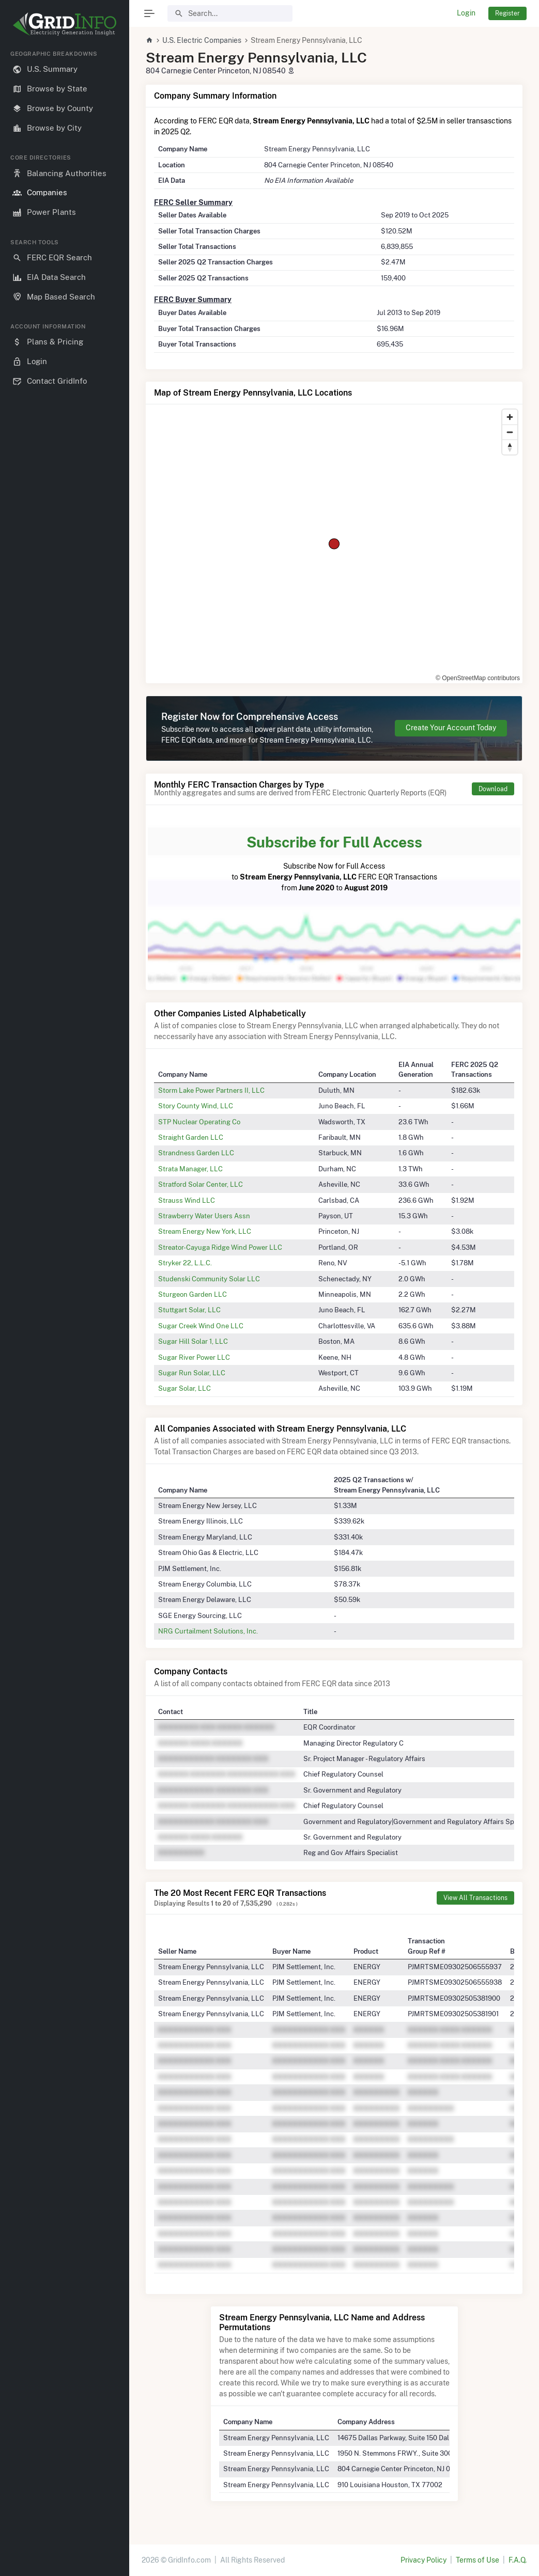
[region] (64, 1304)
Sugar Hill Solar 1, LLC (193, 1341)
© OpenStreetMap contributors (478, 678)
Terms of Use (477, 2560)
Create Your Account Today (451, 728)
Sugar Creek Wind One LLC (200, 1326)
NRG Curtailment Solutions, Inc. (208, 1631)
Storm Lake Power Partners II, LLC (211, 1090)
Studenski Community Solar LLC (209, 1279)
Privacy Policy (423, 2560)
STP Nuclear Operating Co (199, 1122)
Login (466, 13)
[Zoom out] (509, 432)
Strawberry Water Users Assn (204, 1216)
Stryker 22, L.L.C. (185, 1263)
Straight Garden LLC (190, 1137)
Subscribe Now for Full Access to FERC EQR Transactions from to (334, 861)
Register (507, 13)
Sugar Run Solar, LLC (191, 1373)
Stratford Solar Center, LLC (200, 1184)
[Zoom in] (509, 417)
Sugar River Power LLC (194, 1357)
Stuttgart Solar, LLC (189, 1310)
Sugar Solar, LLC (184, 1388)
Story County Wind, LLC (195, 1106)
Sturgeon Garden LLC (192, 1294)
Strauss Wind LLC (186, 1200)
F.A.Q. (518, 2560)
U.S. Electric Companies (201, 40)
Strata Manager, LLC (190, 1169)
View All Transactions (475, 1898)
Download (493, 789)
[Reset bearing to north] (509, 446)
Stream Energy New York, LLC (204, 1231)
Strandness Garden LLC (196, 1153)
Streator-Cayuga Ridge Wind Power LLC (220, 1247)
